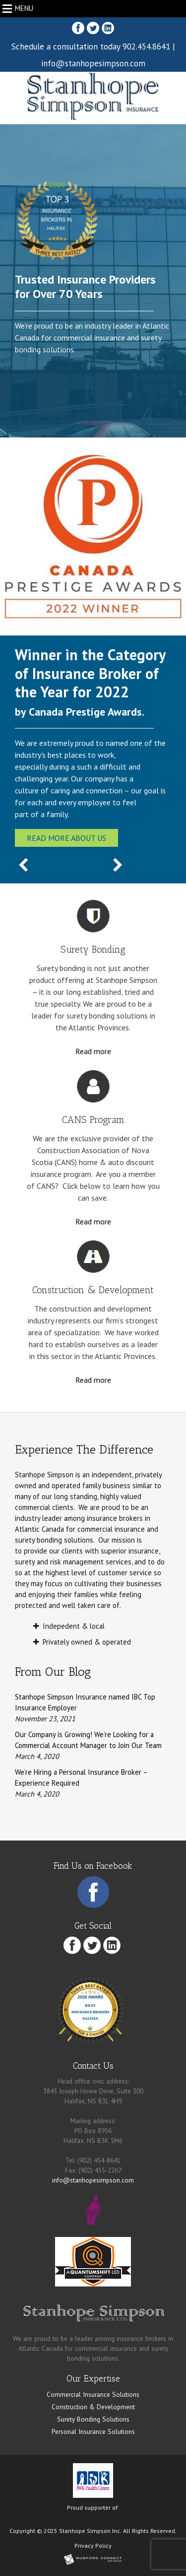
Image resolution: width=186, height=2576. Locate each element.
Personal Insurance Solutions (93, 2431)
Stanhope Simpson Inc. (90, 2530)
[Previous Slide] (23, 866)
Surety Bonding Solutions (93, 2419)
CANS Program (93, 1120)
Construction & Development (93, 1290)
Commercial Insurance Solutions (93, 2394)
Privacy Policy (93, 2545)
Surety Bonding (93, 950)
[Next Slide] (118, 866)
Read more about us (66, 838)
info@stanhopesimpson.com (93, 63)
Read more (93, 1051)
